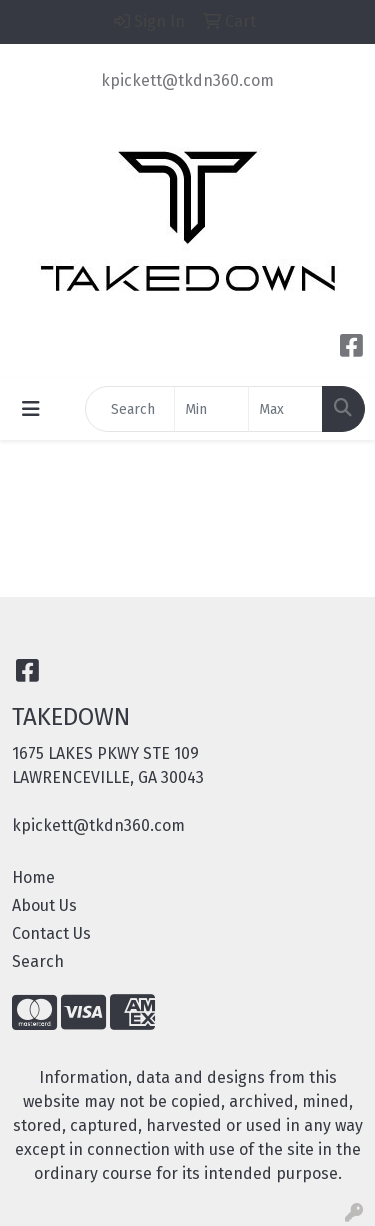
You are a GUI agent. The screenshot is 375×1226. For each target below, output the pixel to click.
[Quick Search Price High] (285, 409)
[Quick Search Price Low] (211, 409)
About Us (44, 905)
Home (33, 877)
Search (38, 961)
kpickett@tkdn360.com (187, 80)
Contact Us (51, 933)
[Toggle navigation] (31, 409)
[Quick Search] (130, 409)
